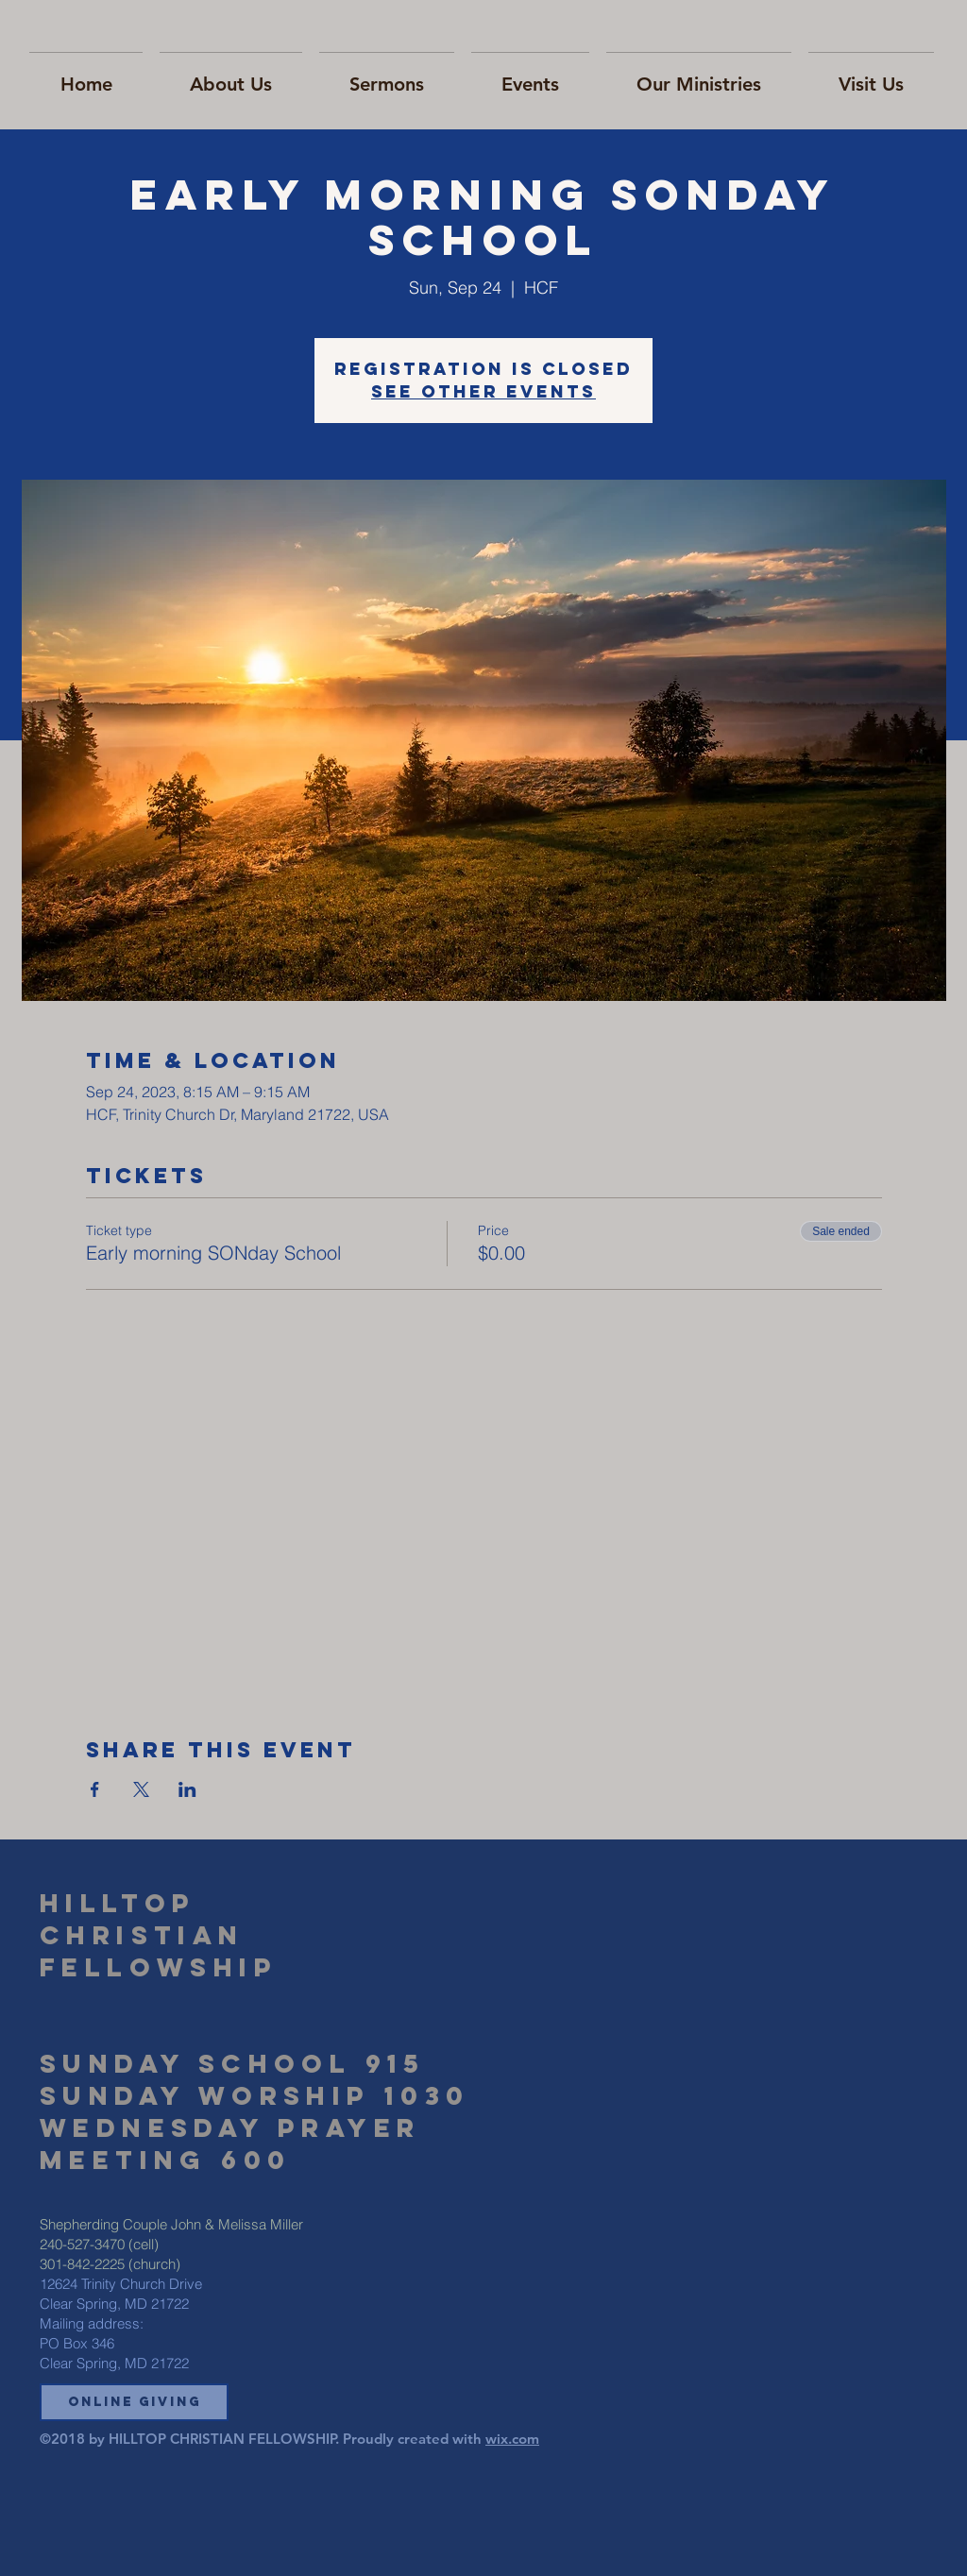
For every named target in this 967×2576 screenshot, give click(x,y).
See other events (483, 391)
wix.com (512, 2439)
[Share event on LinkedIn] (187, 1789)
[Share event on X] (141, 1789)
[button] (134, 2402)
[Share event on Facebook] (95, 1789)
